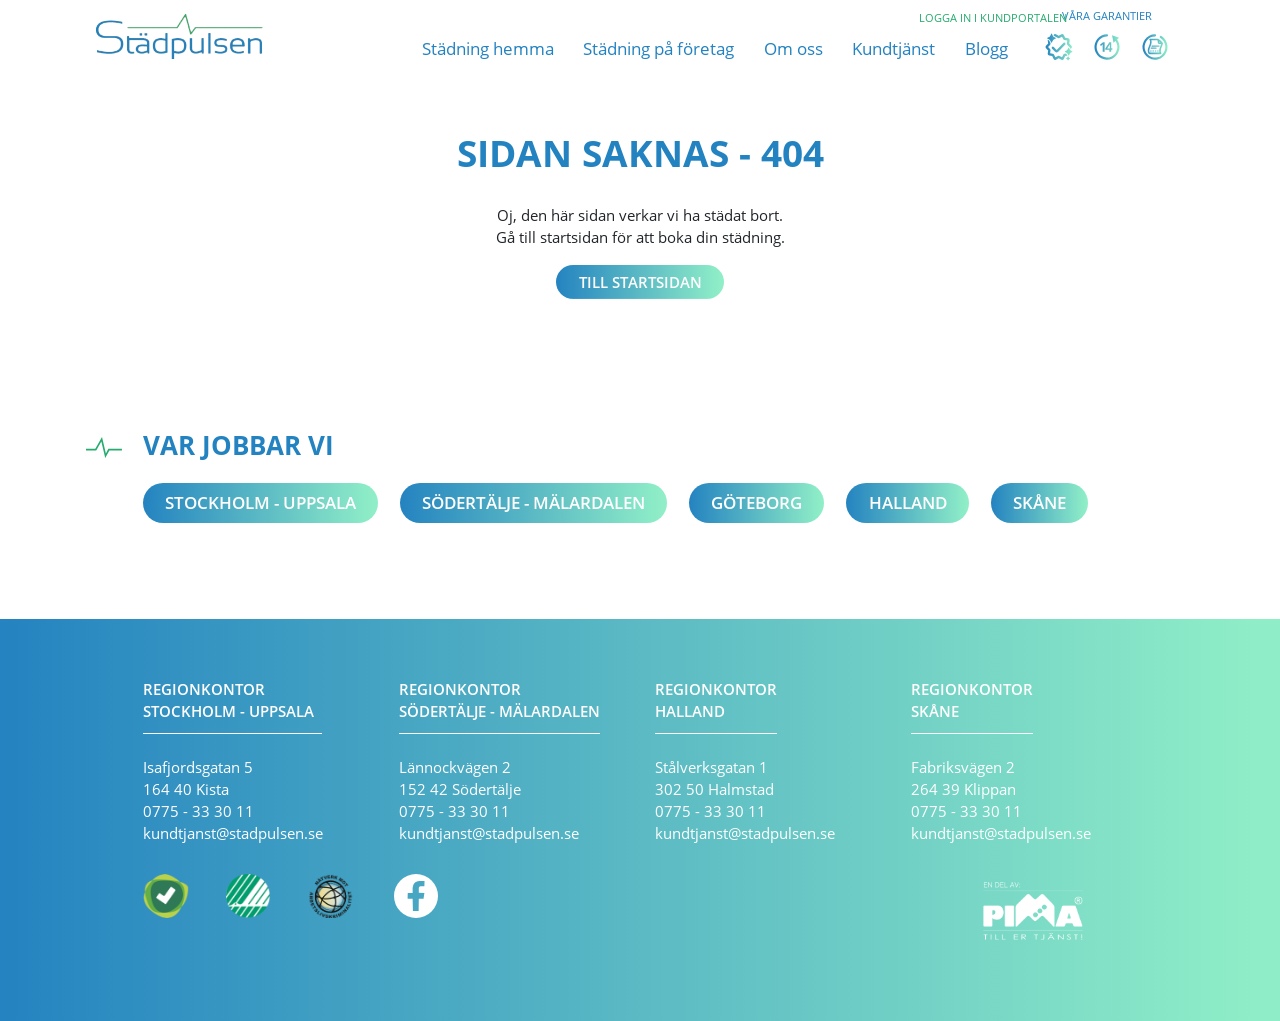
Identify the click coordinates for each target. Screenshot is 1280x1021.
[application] (1237, 979)
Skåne (1039, 502)
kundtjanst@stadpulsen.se (233, 833)
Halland (908, 502)
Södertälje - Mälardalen (533, 502)
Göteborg (756, 502)
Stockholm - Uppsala (260, 502)
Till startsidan (640, 282)
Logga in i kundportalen (993, 17)
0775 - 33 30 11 (198, 811)
